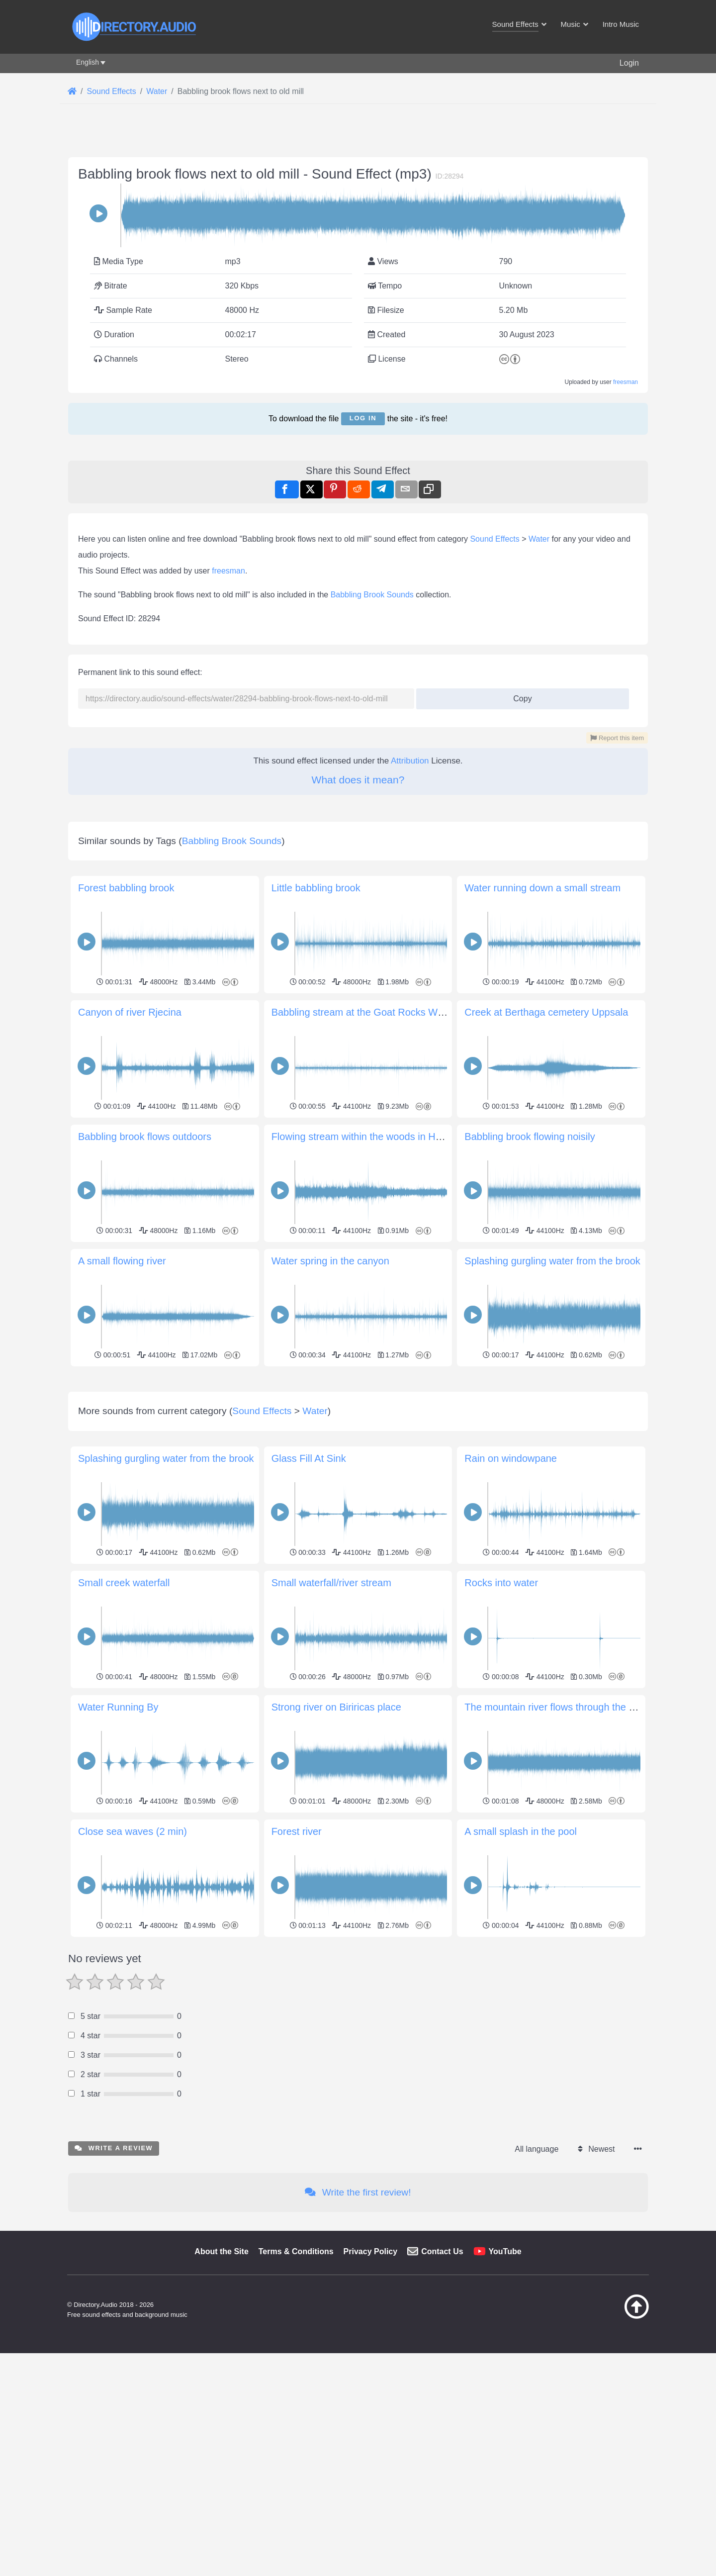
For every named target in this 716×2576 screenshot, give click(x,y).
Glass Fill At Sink (308, 1458)
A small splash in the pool (520, 1831)
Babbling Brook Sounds (372, 594)
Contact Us (442, 2251)
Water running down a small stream (542, 887)
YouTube (505, 2251)
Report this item (617, 738)
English (87, 62)
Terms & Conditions (296, 2251)
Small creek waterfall (124, 1582)
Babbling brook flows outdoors (144, 1136)
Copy (519, 695)
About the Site (221, 2251)
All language (536, 2149)
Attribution (410, 760)
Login (629, 63)
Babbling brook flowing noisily (529, 1136)
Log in (363, 418)
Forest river (296, 1831)
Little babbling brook (315, 887)
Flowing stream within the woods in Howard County (384, 1136)
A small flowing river (122, 1260)
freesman (625, 382)
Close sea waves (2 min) (132, 1831)
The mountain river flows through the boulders (565, 1707)
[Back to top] (611, 2316)
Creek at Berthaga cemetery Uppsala (546, 1012)
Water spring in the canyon (330, 1260)
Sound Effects (494, 539)
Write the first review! (358, 2192)
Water (539, 539)
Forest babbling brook (126, 887)
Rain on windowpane (510, 1458)
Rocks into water (501, 1582)
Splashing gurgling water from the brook (552, 1260)
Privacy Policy (371, 2251)
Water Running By (118, 1707)
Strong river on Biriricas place (336, 1707)
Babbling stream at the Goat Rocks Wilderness (374, 1012)
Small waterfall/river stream (331, 1582)
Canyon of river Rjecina (129, 1012)
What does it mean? (358, 779)
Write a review (114, 2148)
